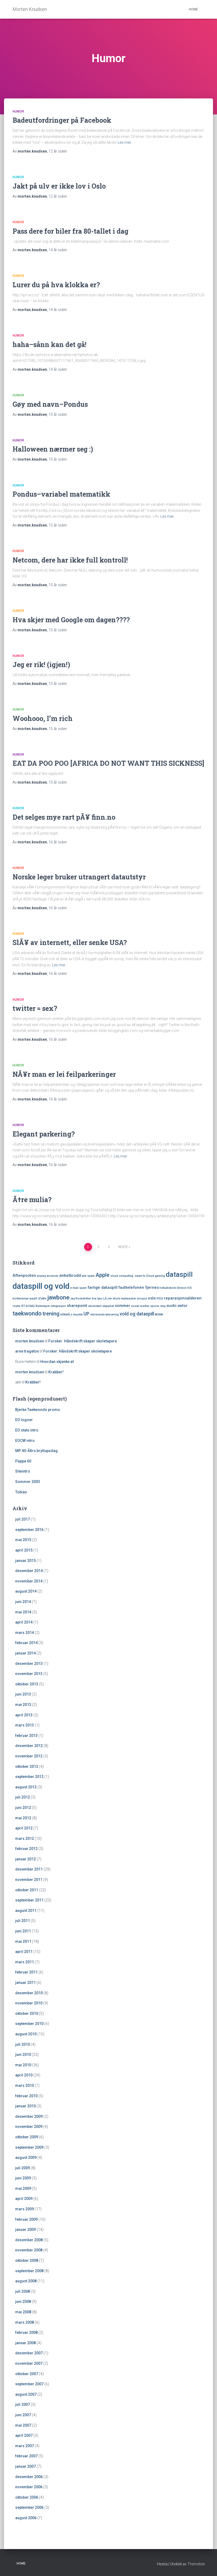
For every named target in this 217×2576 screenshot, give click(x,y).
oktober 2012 (26, 1766)
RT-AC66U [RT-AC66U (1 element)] (28, 1306)
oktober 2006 (26, 2497)
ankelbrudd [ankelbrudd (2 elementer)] (70, 1275)
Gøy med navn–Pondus (50, 404)
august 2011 (26, 1910)
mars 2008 (24, 2322)
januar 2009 (25, 2229)
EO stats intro (26, 1430)
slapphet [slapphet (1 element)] (108, 1306)
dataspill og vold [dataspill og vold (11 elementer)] (41, 1286)
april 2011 (24, 1951)
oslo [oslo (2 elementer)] (152, 1298)
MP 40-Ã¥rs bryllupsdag (36, 1451)
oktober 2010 (26, 2013)
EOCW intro (25, 1440)
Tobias (21, 1492)
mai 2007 (23, 2425)
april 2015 (24, 1550)
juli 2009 (22, 2168)
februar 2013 (26, 1735)
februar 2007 (26, 2456)
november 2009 (28, 2126)
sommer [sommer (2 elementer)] (122, 1305)
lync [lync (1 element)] (99, 1298)
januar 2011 (25, 1982)
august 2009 (26, 2157)
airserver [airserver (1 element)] (52, 1276)
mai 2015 (23, 1540)
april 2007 (24, 2435)
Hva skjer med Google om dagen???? (71, 619)
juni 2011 (23, 1931)
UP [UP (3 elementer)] (86, 1314)
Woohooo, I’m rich (43, 718)
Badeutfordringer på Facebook (62, 120)
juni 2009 (23, 2178)
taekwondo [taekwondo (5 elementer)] (27, 1313)
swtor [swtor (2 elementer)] (182, 1305)
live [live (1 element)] (94, 1298)
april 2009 (24, 2198)
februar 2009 (26, 2219)
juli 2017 (22, 1519)
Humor (18, 111)
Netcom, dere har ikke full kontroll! (70, 560)
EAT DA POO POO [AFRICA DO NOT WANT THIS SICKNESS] (108, 763)
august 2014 (26, 1591)
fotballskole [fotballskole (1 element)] (168, 1288)
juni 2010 (23, 2054)
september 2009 (29, 2147)
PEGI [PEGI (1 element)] (160, 1298)
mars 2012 (24, 1838)
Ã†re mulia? (32, 1199)
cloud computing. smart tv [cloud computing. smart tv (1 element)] (127, 1276)
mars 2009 (24, 2209)
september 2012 (29, 1777)
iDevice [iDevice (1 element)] (181, 1288)
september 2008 (29, 2271)
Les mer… (125, 142)
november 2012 (28, 1756)
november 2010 (28, 2003)
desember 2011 (29, 1869)
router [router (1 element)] (17, 1306)
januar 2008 (25, 2343)
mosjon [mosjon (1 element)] (142, 1298)
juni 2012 (23, 1807)
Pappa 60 (23, 1461)
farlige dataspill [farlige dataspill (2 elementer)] (102, 1287)
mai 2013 (23, 1704)
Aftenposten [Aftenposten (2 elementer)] (24, 1275)
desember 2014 (29, 1571)
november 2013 (28, 1674)
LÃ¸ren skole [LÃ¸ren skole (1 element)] (111, 1298)
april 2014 (24, 1622)
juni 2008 (23, 2301)
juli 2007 (22, 2404)
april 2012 (24, 1828)
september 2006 (29, 2507)
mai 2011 (23, 1941)
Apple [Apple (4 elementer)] (102, 1275)
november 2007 (28, 2363)
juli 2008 (22, 2291)
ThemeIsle (196, 2564)
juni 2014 (23, 1602)
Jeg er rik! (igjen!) (41, 664)
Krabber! (56, 1372)
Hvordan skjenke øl (57, 1361)
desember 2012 (29, 1746)
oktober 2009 (26, 2137)
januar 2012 (25, 1859)
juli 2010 (22, 2044)
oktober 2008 (26, 2260)
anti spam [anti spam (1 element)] (88, 1276)
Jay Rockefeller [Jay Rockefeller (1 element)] (80, 1298)
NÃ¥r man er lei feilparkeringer (64, 1074)
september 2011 (29, 1900)
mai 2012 (23, 1818)
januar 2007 (25, 2466)
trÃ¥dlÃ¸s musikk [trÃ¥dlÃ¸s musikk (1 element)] (71, 1314)
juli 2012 (22, 1797)
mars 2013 (24, 1725)
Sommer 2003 (27, 1482)
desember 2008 (29, 2240)
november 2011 (28, 1879)
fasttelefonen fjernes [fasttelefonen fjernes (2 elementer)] (138, 1287)
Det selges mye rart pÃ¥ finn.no (64, 817)
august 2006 (26, 2518)
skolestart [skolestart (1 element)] (94, 1306)
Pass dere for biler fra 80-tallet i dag (70, 231)
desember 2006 (29, 2477)
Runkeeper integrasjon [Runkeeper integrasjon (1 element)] (50, 1306)
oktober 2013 (26, 1684)
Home (193, 9)
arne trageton (27, 1351)
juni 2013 (23, 1694)
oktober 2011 (26, 1890)
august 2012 (26, 1787)
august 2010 (26, 2034)
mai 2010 (23, 2065)
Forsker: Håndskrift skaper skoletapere (82, 1341)
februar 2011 (26, 1972)
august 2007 (26, 2394)
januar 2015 (25, 1560)
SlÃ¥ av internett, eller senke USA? (70, 942)
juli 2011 (22, 1921)
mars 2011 (24, 1962)
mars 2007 (24, 2446)
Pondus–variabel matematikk (61, 494)
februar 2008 (26, 2332)
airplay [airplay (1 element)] (41, 1276)
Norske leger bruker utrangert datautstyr (79, 876)
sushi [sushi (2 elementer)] (171, 1305)
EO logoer (24, 1420)
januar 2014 (25, 1653)
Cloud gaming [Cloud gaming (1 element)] (155, 1276)
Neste (123, 1247)
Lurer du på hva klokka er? (56, 284)
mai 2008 (23, 2312)
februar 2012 (26, 1849)
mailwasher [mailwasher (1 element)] (128, 1298)
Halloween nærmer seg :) (53, 449)
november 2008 (28, 2250)
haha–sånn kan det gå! (49, 344)
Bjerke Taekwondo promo (37, 1409)
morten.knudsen (29, 1341)
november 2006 (28, 2487)
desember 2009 (29, 2116)
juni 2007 (23, 2415)
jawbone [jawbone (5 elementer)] (58, 1297)
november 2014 (28, 1581)
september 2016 (29, 1530)
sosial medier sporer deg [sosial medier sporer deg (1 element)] (148, 1306)
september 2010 (29, 2023)
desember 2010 (29, 1993)
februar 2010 (26, 2096)
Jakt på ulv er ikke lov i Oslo (59, 186)
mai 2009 (23, 2188)
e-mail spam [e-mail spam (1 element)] (78, 1288)
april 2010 (24, 2075)
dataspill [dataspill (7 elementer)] (179, 1274)
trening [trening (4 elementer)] (51, 1313)
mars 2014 (24, 1632)
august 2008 (26, 2281)
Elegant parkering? (44, 1134)
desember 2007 (29, 2353)
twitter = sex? (35, 1008)
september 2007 (29, 2384)
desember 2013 (29, 1663)
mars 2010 (24, 2085)
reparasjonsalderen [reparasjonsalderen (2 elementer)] (183, 1298)
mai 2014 (23, 1612)
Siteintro (22, 1471)
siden (58, 151)
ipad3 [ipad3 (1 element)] (33, 1298)
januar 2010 (25, 2106)
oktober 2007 (26, 2374)
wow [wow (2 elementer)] (159, 1314)
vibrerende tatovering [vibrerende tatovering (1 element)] (104, 1314)
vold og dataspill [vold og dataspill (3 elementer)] (137, 1314)
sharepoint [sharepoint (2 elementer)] (77, 1305)
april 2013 (24, 1715)
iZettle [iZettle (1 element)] (42, 1298)
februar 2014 (26, 1643)
